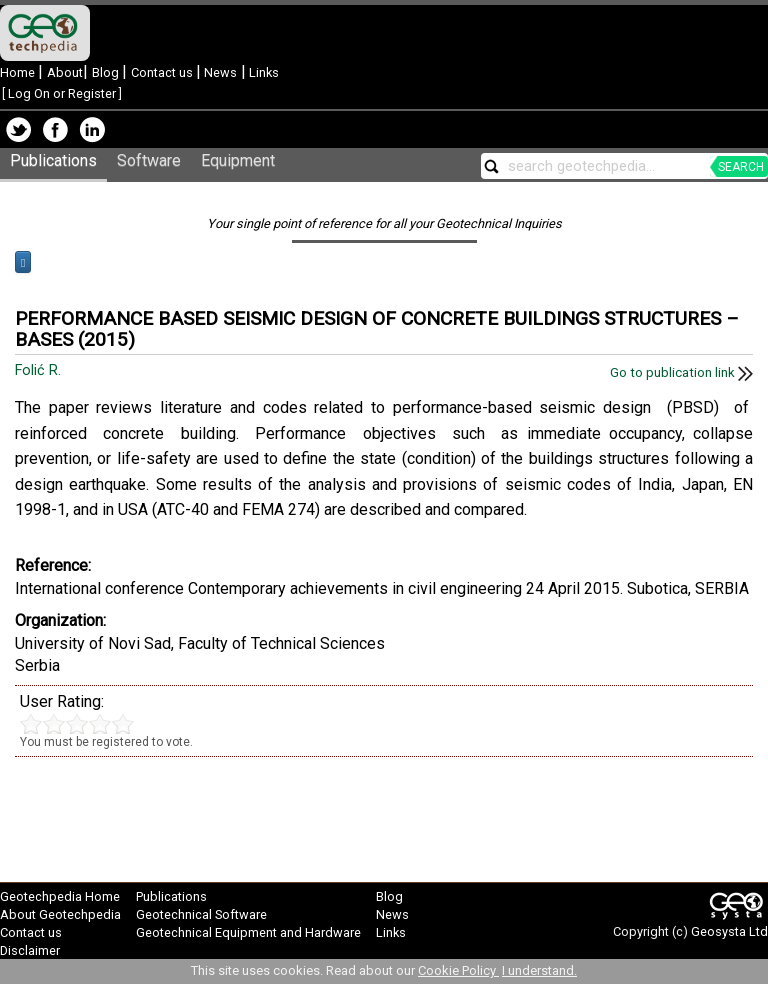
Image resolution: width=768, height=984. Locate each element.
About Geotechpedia (60, 914)
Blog (107, 72)
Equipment (238, 160)
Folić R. (40, 370)
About (65, 72)
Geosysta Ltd (729, 931)
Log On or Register (62, 93)
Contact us (163, 72)
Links (262, 72)
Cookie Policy (458, 970)
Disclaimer (30, 950)
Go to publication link (681, 372)
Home (19, 72)
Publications (53, 160)
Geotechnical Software (201, 914)
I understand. (539, 970)
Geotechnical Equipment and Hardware (248, 932)
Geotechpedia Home (60, 896)
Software (149, 160)
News (219, 72)
